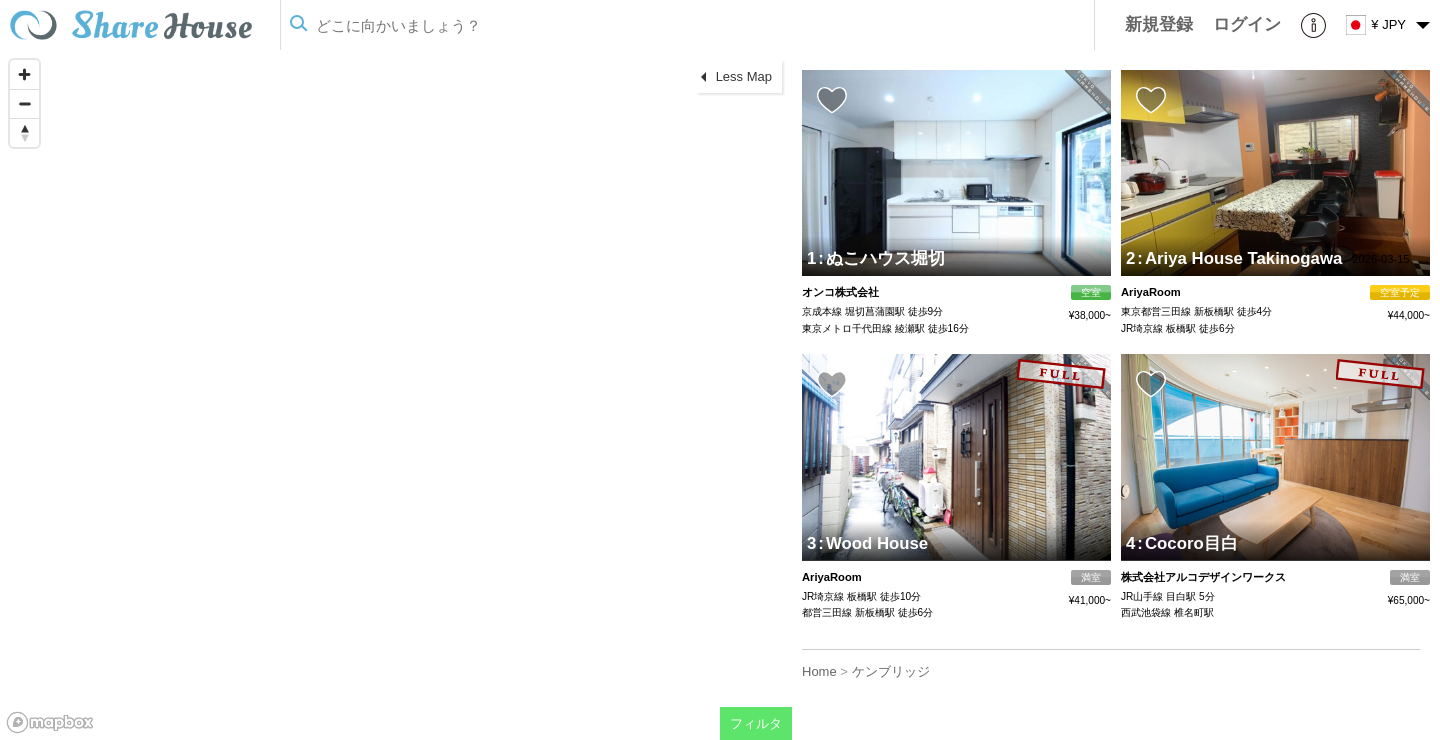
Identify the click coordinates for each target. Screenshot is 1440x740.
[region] (396, 395)
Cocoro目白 (1187, 543)
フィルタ (756, 723)
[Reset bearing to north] (24, 132)
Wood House (873, 543)
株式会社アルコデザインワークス (1203, 577)
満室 (1091, 577)
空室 (1091, 292)
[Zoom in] (24, 74)
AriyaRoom (1151, 292)
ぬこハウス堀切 (881, 258)
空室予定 (1400, 292)
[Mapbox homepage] (50, 722)
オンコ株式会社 (840, 292)
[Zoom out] (24, 103)
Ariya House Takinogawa (1239, 258)
